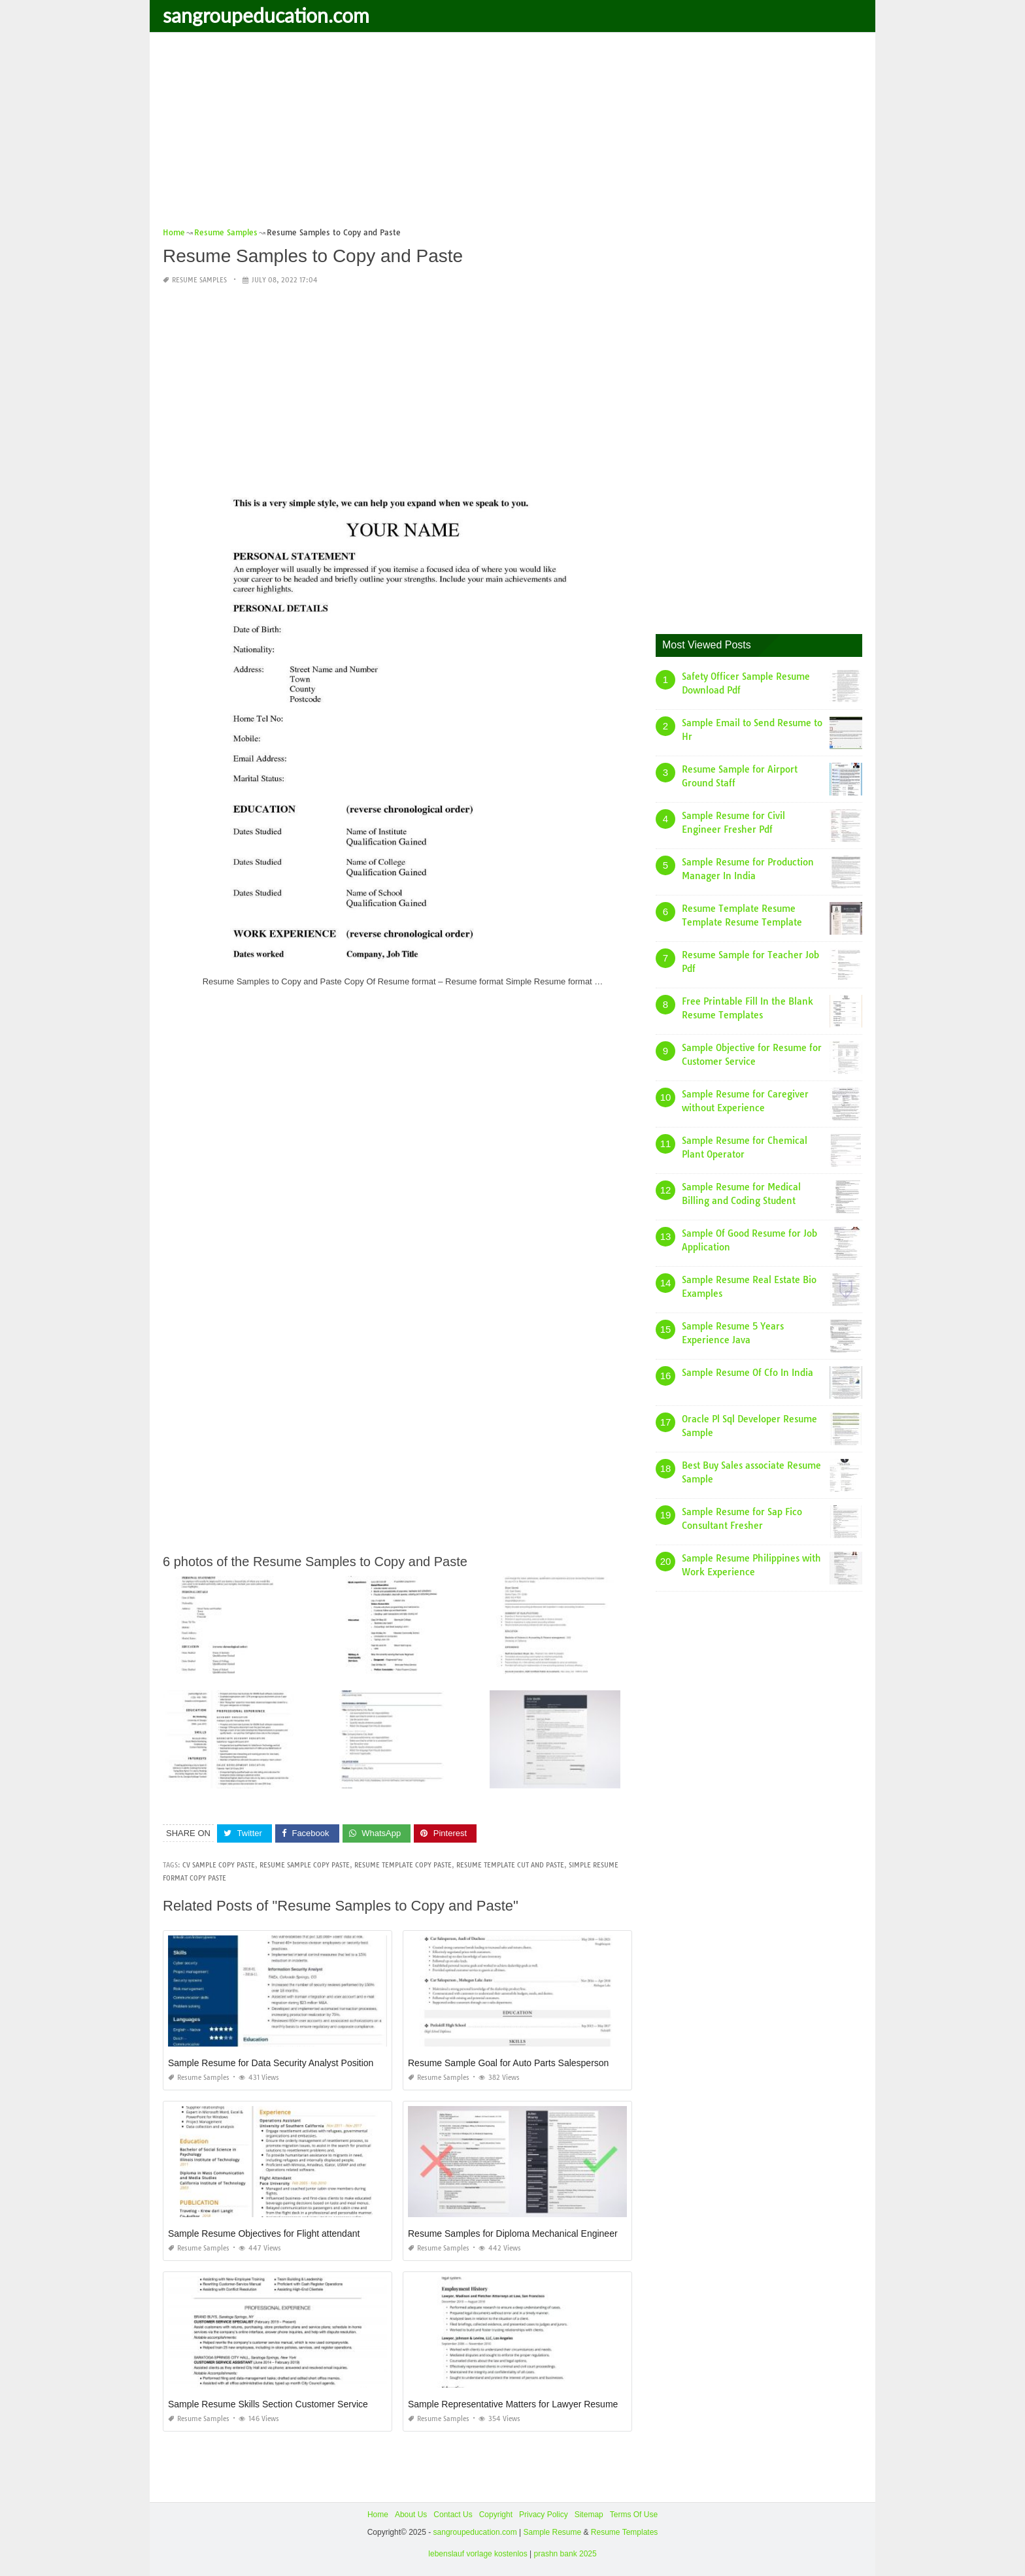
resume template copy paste (403, 1865)
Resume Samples (199, 280)
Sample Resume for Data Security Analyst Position (270, 2063)
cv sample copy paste (218, 1865)
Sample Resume (552, 2532)
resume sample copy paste (305, 1865)
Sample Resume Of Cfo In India (747, 1373)
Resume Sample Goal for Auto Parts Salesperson (508, 2063)
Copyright (495, 2514)
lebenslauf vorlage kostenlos (477, 2553)
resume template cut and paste (510, 1865)
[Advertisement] (512, 134)
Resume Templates (624, 2532)
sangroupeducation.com (266, 15)
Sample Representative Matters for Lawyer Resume (513, 2404)
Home (377, 2514)
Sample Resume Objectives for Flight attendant (264, 2233)
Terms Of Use (634, 2514)
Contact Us (452, 2514)
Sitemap (589, 2514)
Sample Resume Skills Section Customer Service (268, 2404)
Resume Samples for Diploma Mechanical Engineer (513, 2233)
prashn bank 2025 (565, 2553)
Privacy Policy (543, 2514)
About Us (411, 2514)
